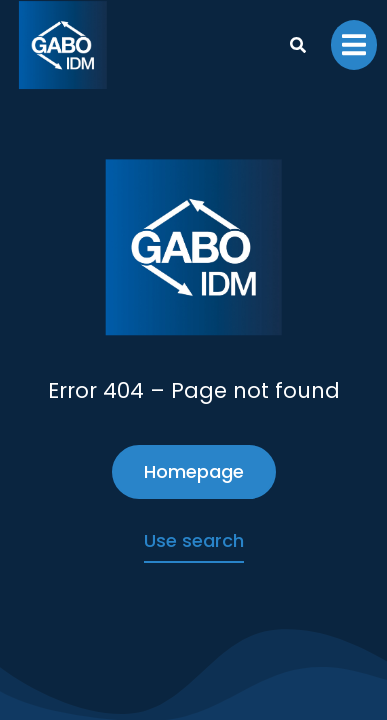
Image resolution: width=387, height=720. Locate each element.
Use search (194, 540)
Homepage (194, 471)
